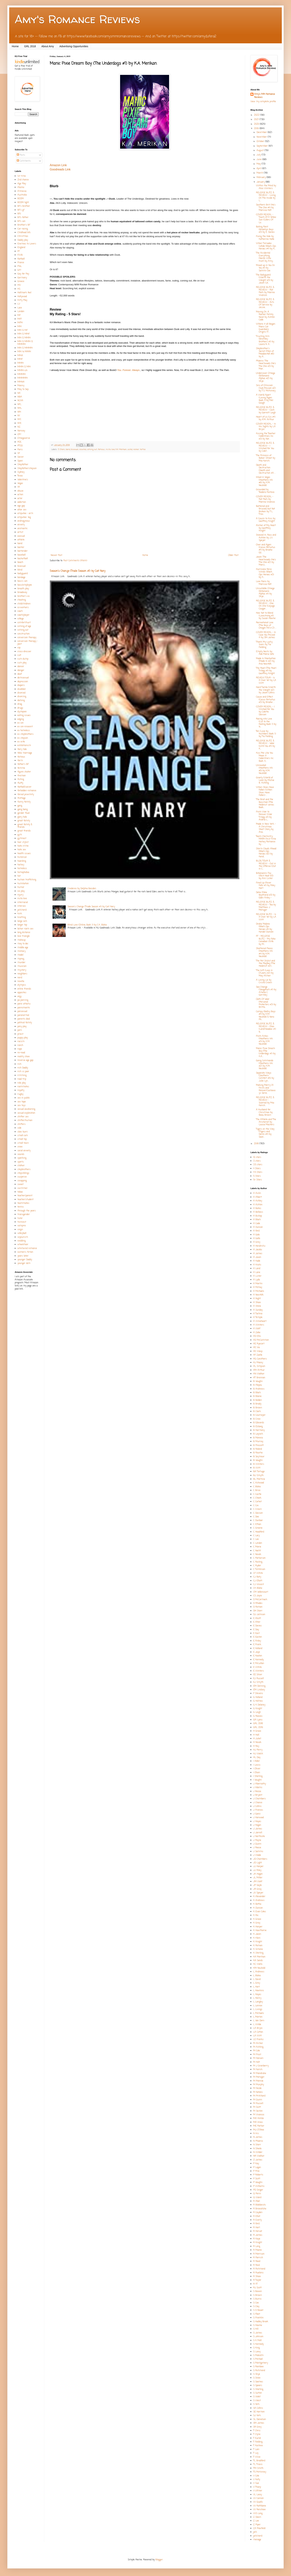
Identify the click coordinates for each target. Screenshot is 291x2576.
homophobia (23, 872)
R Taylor (257, 2280)
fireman (21, 775)
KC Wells (257, 1964)
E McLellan (258, 1663)
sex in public (23, 1098)
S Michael (258, 2359)
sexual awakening (26, 1109)
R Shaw (257, 2276)
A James (257, 1253)
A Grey (256, 1242)
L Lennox (257, 2005)
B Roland (257, 1449)
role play (21, 1083)
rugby (20, 1094)
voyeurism (22, 1237)
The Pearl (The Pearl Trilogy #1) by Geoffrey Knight (266, 671)
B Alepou (257, 1385)
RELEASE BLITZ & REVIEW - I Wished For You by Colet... (265, 447)
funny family (24, 802)
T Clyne (256, 2434)
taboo (20, 1192)
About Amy (47, 46)
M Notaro (257, 2092)
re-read (21, 1052)
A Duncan (258, 1227)
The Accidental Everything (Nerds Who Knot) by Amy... (265, 257)
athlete (20, 540)
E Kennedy (258, 1659)
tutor (20, 1218)
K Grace (257, 1919)
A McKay (257, 1287)
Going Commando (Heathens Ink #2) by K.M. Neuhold (264, 1064)
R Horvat (257, 2231)
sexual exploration (26, 1113)
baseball (21, 555)
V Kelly (256, 2479)
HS (18, 289)
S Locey (257, 2351)
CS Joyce (257, 1595)
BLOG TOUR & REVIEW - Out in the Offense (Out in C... (266, 865)
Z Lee (256, 2521)
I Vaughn (257, 1780)
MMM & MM (24, 367)
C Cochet (257, 1501)
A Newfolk (258, 1295)
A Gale (256, 1234)
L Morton (257, 2017)
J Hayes (257, 1821)
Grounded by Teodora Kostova (265, 491)
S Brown (257, 2295)
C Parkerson (259, 1558)
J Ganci (257, 1814)
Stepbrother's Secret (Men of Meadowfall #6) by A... (265, 352)
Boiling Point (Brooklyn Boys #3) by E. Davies (265, 229)
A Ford (256, 1231)
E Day (256, 1629)
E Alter (256, 1622)
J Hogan (257, 1825)
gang (19, 805)
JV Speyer (258, 1893)
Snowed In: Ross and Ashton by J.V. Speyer (266, 537)
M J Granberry (261, 2066)
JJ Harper (258, 1866)
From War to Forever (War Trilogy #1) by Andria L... (264, 815)
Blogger (159, 2559)
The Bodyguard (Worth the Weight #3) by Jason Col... (264, 279)
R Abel (256, 2201)
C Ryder (257, 1565)
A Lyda (256, 1279)
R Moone (257, 2250)
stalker (21, 1165)
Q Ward (257, 2197)
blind (19, 570)
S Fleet (256, 2314)
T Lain (256, 2449)
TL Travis (257, 2464)
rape (19, 1049)
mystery (21, 970)
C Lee (256, 1539)
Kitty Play (22, 300)
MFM (20, 322)
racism (20, 1041)
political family (24, 1022)
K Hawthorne (260, 1930)
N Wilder (257, 2152)
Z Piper (257, 2524)
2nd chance (23, 179)
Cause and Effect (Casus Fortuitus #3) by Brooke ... (265, 699)
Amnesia (21, 191)
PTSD (20, 445)
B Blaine (257, 1396)
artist (20, 532)
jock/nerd (22, 910)
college (20, 618)
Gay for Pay (23, 274)
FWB (20, 255)
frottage (21, 798)
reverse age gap (25, 1060)
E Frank (257, 1644)
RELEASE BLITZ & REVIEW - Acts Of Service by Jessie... (265, 303)
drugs (20, 708)
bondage (21, 577)
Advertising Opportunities (73, 46)
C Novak (257, 1554)
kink (19, 913)
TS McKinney (259, 2472)
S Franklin (258, 2317)
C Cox (256, 1505)
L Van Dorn (258, 2020)
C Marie (257, 1547)
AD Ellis (257, 1336)
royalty (20, 1090)
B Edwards (258, 1422)
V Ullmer (257, 2490)
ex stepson (22, 738)
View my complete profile (263, 101)
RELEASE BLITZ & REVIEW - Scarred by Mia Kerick (265, 1101)
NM (19, 412)
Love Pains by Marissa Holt (263, 583)
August (260, 150)
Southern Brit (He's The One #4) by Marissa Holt (266, 207)
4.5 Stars (257, 1172)
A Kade (256, 1261)
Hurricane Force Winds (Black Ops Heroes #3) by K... (265, 573)
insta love (110, 449)
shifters (21, 1124)
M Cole (256, 2050)
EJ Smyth (258, 1682)
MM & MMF (23, 334)
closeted (82, 449)
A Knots (257, 1265)
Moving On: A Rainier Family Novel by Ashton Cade (265, 315)
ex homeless (23, 730)
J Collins (257, 1806)
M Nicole (257, 2088)
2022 (257, 115)
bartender (22, 551)
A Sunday (258, 1310)
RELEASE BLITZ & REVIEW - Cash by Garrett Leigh (266, 410)
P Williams (258, 2186)
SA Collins (258, 2408)
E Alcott (257, 1618)
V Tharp (257, 2487)
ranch (20, 1045)
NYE (19, 423)
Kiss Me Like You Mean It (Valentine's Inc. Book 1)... (265, 757)
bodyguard (22, 573)
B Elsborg (258, 1426)
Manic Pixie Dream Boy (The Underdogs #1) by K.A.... (266, 1052)
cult (19, 655)
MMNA (20, 382)
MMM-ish (22, 370)
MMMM (21, 374)
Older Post (233, 555)
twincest (21, 1222)
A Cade (256, 1223)
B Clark (257, 1411)
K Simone (258, 1949)
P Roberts (258, 2175)
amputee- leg (24, 517)
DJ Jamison (259, 1614)
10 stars (257, 1157)
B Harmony (259, 1430)
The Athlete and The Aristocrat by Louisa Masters (266, 1122)
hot (19, 876)
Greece (20, 281)
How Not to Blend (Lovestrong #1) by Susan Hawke (266, 615)
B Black (257, 1392)
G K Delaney (259, 1705)
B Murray (258, 1441)
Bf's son (21, 221)
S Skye (256, 2374)
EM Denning (259, 1686)
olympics (21, 985)
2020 (257, 124)
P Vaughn (257, 2182)
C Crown (257, 1509)
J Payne (257, 1840)
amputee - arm (25, 513)
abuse (20, 491)
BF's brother (23, 206)
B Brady (257, 1404)
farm (20, 760)
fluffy (20, 783)
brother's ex (23, 596)
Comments (24, 161)
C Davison (258, 1513)
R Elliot (256, 2216)
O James (257, 2160)
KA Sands (258, 1960)
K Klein (256, 1938)
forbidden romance (26, 790)
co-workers (23, 607)
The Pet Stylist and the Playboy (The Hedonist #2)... (265, 963)
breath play (23, 588)
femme (21, 768)
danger (20, 670)
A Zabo (256, 1332)
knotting (21, 917)
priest (20, 1034)
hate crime (23, 846)
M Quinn (257, 2099)
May (259, 164)
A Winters (258, 1325)
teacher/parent (24, 1195)
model (20, 955)
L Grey (256, 1983)
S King (256, 2348)
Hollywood (22, 296)
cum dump (22, 659)
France (20, 262)
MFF (19, 319)
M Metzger (258, 2077)
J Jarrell (257, 1832)
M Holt (256, 2062)
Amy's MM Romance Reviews (264, 96)
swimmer (22, 1188)
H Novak (257, 1742)
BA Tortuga (258, 1471)
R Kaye (256, 2239)
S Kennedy (258, 2344)
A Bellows (258, 1212)
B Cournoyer (259, 1415)
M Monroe (258, 2081)
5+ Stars (257, 1179)
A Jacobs (257, 1249)
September (263, 146)
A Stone (257, 1306)
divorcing (21, 696)
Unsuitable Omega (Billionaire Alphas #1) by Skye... (265, 592)
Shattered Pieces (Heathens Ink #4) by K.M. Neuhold (264, 952)
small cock (22, 1135)
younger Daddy (24, 1259)
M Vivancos (258, 2114)
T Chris (256, 2430)
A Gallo (256, 1238)
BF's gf (20, 210)
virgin (20, 1229)
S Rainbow (258, 2366)
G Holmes (258, 1701)
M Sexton (258, 2111)
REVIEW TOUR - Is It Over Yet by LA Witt (266, 680)
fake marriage (24, 753)
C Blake (257, 1486)
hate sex (21, 849)
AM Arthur (259, 1370)
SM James (258, 2423)
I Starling (257, 1776)
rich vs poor (23, 1071)
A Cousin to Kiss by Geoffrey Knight (265, 520)
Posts (21, 155)
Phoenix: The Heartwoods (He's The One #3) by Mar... (266, 365)
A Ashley (257, 1201)
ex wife (21, 741)
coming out (92, 449)
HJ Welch (258, 1753)
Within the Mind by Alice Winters (266, 187)
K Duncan (258, 1908)
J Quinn (257, 1844)
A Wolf (256, 1328)
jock (255, 2532)
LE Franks (258, 2039)
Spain (20, 461)
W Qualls (258, 2502)
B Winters (258, 1464)
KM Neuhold (259, 1968)
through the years (26, 1210)
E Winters (258, 1671)
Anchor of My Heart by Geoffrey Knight (266, 528)
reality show (23, 1056)
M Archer (258, 2043)
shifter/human (24, 1120)
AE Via (256, 1347)
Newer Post (56, 555)
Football (21, 259)
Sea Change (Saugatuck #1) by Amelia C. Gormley (266, 991)
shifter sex (23, 1116)
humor (20, 887)
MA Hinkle (258, 2118)
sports (20, 1162)
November (262, 137)
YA (18, 487)
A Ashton (257, 1204)
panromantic (23, 1007)
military (21, 951)
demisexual (23, 677)
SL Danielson (259, 2419)
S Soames (258, 2381)
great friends (24, 831)
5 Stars (61, 449)
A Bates (257, 1208)
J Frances (258, 1810)
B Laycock (258, 1434)
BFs (19, 213)
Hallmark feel (24, 292)
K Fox (255, 1915)
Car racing (22, 229)
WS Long (257, 2513)
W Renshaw (259, 2509)
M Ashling (258, 2047)
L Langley (258, 2002)
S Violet (257, 2396)
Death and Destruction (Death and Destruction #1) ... (266, 469)
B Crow (257, 1419)
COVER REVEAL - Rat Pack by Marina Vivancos (265, 499)
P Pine (256, 2171)
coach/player (23, 615)
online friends (24, 989)
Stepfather (22, 464)
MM (19, 326)
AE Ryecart (258, 1343)
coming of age (24, 626)
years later (23, 1256)
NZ (18, 427)
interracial (22, 902)
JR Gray (257, 1889)
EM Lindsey (259, 1689)
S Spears (257, 2385)
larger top (22, 925)
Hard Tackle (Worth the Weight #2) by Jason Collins (266, 690)
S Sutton (257, 2393)
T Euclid (257, 2438)
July (259, 155)
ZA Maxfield (259, 2528)
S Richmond (259, 2370)
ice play (21, 891)
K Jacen (257, 1934)
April (259, 168)
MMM (20, 363)
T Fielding (257, 2442)
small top (22, 1139)
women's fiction (25, 1252)
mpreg (20, 959)
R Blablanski (259, 2205)
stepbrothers (24, 1169)
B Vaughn (258, 1381)
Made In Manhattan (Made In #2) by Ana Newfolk (266, 661)
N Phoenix (258, 2141)
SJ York (257, 2415)
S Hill (255, 2329)
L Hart (256, 1987)
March (260, 173)
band (68, 449)
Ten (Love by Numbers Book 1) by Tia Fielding (266, 734)
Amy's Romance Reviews (77, 19)
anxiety (21, 524)
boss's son (22, 581)
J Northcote (259, 1836)
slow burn (22, 1132)
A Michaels (258, 1291)
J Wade (257, 1855)
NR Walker (258, 2156)
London (20, 311)
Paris (20, 449)
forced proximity (25, 794)
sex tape (21, 1101)
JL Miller (257, 1877)
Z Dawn (257, 2517)
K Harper (257, 1926)
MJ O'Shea (258, 2130)
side (19, 1128)
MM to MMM (24, 351)
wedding (21, 1241)
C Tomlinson (259, 1569)
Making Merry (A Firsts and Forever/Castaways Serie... (265, 1089)
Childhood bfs (24, 232)
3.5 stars (257, 1164)
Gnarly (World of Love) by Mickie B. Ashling (265, 780)
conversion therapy (26, 637)
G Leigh (257, 1712)
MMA (20, 355)
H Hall (256, 1735)
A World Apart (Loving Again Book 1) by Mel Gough (264, 399)
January (261, 182)
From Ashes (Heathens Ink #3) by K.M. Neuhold (264, 1040)
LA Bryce (257, 2028)
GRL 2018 (30, 46)
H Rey (256, 1746)
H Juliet (257, 1738)
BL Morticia (259, 1479)
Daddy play (22, 240)
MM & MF (22, 330)
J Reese (257, 1847)
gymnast (21, 838)
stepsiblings (23, 1173)
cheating (21, 600)
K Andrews (258, 1900)
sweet (20, 1184)
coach (20, 611)
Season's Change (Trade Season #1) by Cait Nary (77, 571)
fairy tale (22, 749)
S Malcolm (258, 2355)
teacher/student (25, 1199)
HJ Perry (257, 1750)
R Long (256, 2246)
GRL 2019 (258, 1727)
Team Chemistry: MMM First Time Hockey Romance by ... (266, 840)
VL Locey (257, 2494)
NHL (19, 408)
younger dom (23, 1263)
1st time (21, 176)
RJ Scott (257, 2287)
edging (20, 719)
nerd (19, 977)
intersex (21, 906)
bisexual (74, 449)
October (261, 141)
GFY (19, 270)
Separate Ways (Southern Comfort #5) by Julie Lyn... (265, 1077)
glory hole (22, 817)
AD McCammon (261, 1340)
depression (22, 681)
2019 (257, 128)
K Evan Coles (259, 1911)
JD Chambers (260, 1859)
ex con (20, 723)
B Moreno (258, 1438)
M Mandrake (259, 2073)
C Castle (257, 1494)
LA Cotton (258, 2032)
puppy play (22, 1037)
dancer (20, 666)
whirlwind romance (27, 1248)
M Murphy (258, 2084)
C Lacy (256, 1535)
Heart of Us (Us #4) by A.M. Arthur (265, 418)
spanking (21, 1158)
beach (20, 562)
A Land (256, 1268)
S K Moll (257, 2340)
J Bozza (257, 1791)
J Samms (258, 1851)
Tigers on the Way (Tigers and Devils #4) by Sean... (265, 1133)
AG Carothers (260, 1359)
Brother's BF (23, 225)
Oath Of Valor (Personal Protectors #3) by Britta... (266, 1003)
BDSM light (23, 202)
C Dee (256, 1516)
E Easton (257, 1637)
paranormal (23, 1015)
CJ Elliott (257, 1580)
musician (22, 966)
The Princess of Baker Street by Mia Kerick (265, 458)
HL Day (256, 1757)
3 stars (257, 1161)
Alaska (20, 187)
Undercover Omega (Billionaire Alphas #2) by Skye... (265, 377)
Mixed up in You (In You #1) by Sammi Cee (265, 268)
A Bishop (257, 1216)
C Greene (257, 1528)
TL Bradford (259, 2460)
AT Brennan (259, 1377)
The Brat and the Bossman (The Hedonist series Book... (265, 803)
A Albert (257, 1197)
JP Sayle (257, 1885)
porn (19, 1030)
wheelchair (22, 1244)
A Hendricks (259, 1246)
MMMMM (22, 378)
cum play (22, 663)
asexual (21, 536)
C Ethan (257, 1524)
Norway (21, 430)
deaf (19, 674)
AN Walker (258, 1374)
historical (22, 857)
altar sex (21, 509)
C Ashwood (258, 1483)
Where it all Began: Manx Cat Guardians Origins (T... (266, 328)
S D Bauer (258, 2310)
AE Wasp (257, 1351)
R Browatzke (259, 2208)
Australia (22, 195)
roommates (23, 1086)
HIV (19, 285)
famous (101, 449)
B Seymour (258, 1456)
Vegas (20, 483)
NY (18, 415)
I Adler (256, 1761)
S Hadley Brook (260, 2321)
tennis (20, 1207)
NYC (19, 419)
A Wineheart (260, 1321)
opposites (21, 992)
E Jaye (256, 1652)
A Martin (257, 1283)
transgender (23, 1214)
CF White (258, 1573)
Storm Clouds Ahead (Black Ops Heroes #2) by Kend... (266, 852)
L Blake (257, 1975)
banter (20, 547)
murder (21, 962)
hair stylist (23, 842)
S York (256, 2404)
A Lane (256, 1272)
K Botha (257, 1904)
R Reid (256, 2265)
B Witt (256, 1468)
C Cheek (257, 1498)
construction (23, 634)
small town (23, 1143)
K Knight (257, 1941)
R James (257, 2235)
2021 (257, 119)
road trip (21, 1079)
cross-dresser (24, 651)
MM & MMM (24, 338)
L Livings (257, 2009)
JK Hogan (258, 1874)
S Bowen (257, 2291)
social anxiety (24, 1150)
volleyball (21, 1233)
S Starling (258, 2389)
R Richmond (259, 2269)
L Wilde (257, 2024)
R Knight (257, 2242)
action (20, 494)
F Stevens (258, 1693)
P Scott (256, 2178)
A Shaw (257, 1302)
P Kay (256, 2163)
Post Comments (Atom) (75, 560)
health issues (24, 853)
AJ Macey (258, 1362)
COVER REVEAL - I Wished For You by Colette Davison (265, 710)
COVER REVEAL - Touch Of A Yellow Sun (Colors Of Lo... (266, 218)
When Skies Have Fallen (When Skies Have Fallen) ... (265, 791)
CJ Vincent (258, 1584)
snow (20, 1146)
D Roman (257, 1607)
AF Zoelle (257, 1355)
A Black (257, 1219)
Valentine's (22, 479)
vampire (21, 1225)
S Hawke (257, 2325)
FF (18, 251)
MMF (20, 359)
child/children (24, 603)
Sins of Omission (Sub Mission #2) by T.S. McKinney (266, 388)
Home (15, 46)
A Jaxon (257, 1257)
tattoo (143, 449)
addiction (21, 502)
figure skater (24, 772)
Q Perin (257, 2193)
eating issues (24, 715)
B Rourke (258, 1452)
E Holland (257, 1648)
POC (19, 442)
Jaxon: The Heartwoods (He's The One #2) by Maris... (266, 561)
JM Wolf (257, 1881)
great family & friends (24, 826)
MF (19, 315)
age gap (21, 506)
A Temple (257, 1317)
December (262, 132)
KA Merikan (121, 449)
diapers (21, 685)
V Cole (256, 2476)
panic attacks (24, 1004)
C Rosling (257, 1562)
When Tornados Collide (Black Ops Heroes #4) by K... (266, 246)
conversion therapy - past (27, 643)
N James (257, 2137)
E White (257, 1667)
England (21, 247)
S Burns (257, 2299)
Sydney (20, 472)
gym (19, 834)
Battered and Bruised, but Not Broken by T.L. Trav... (265, 510)
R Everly (257, 2220)
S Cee (256, 2303)
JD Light (257, 1862)
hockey (20, 864)
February (262, 177)
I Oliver (256, 1768)
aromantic (22, 528)
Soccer (20, 457)
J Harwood (258, 1817)
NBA (19, 397)
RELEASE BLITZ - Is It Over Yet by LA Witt (266, 917)
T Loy (255, 2453)
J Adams (257, 1787)
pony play (22, 1026)
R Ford (256, 2223)
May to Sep (23, 389)
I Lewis (256, 1765)
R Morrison (258, 2254)
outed (130, 449)
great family (23, 820)
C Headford (258, 1532)
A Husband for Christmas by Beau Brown (264, 1112)
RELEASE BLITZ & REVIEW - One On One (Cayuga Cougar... (265, 604)
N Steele (257, 2148)
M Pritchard (259, 2096)
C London (257, 1543)
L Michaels (258, 2013)
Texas (20, 476)
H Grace (257, 1731)
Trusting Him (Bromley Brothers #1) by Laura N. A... (265, 340)
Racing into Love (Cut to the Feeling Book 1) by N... (266, 723)
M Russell (258, 2103)
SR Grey (257, 2427)
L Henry (257, 1998)
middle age (22, 947)
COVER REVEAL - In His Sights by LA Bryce (266, 426)
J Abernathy (259, 1784)
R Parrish (258, 2257)
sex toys (21, 1105)
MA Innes (258, 2122)
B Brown (257, 1407)
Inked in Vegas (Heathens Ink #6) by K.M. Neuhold (264, 481)
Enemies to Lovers (26, 243)
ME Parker (258, 2126)
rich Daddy (22, 1068)
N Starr (257, 2144)
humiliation (23, 883)
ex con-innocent (25, 726)
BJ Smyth (258, 1475)
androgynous (23, 521)
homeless (22, 868)
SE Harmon (259, 2412)
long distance (23, 932)
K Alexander (259, 1896)
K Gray (256, 1923)
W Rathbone (259, 2506)
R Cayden (257, 2212)
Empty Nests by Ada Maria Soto (265, 653)
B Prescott (258, 1445)
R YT (255, 2284)
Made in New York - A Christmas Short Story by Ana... (266, 828)
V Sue (256, 2483)
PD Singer (258, 2190)
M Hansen (258, 2058)
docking (21, 700)
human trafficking (26, 879)
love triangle (23, 936)
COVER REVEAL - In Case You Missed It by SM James (266, 635)
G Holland (257, 1697)
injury (20, 895)
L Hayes (257, 1994)
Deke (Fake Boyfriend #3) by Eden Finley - (265, 895)
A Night (257, 1298)
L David (257, 1979)
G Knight (257, 1708)
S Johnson (258, 2336)
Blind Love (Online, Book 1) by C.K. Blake (87, 925)
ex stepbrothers (25, 734)
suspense (22, 1177)
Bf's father (23, 217)
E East (256, 1633)
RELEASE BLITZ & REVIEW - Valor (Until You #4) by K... (265, 744)
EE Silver (257, 1674)
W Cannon (258, 2498)
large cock (22, 921)
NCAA (20, 400)
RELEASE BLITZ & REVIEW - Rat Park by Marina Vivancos (265, 291)
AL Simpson (259, 1366)
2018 (256, 1143)
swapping (22, 1180)
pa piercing (22, 1000)
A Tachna (257, 1313)
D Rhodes (257, 1603)
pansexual (22, 1011)
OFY (19, 434)
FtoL (19, 266)
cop (18, 647)
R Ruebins (258, 2272)
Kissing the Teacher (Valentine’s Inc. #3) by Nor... (266, 436)
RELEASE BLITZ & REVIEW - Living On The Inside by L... (266, 196)
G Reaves (257, 1716)
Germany (22, 277)
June (259, 159)
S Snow (257, 2378)
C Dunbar (258, 1520)
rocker (136, 449)
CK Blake (257, 1588)
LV (18, 304)
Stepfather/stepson (27, 468)
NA (18, 393)
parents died (23, 1019)
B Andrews (258, 1389)
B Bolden (257, 1400)
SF (18, 453)
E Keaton (257, 1656)
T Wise (256, 2457)
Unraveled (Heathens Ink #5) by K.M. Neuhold (264, 769)
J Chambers (259, 1798)
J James (257, 1829)
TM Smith (258, 2468)
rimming (22, 1075)
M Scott (257, 2107)
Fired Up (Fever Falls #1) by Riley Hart (265, 885)
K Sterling (258, 1953)
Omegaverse (23, 438)
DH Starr (257, 1611)
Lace (19, 307)
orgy (19, 996)
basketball (22, 558)
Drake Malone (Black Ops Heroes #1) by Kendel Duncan (265, 928)
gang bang (22, 809)
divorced (21, 693)
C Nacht (257, 1550)
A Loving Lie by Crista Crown (264, 981)
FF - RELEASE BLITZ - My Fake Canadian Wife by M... (266, 940)
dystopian (22, 711)
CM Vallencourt (260, 1592)
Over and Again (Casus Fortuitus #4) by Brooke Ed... (265, 548)
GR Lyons (257, 1720)
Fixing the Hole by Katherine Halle (265, 238)
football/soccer (24, 787)
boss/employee (24, 585)
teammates (23, 1203)
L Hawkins (258, 1990)
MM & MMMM (25, 348)
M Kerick (257, 2069)
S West (257, 2400)
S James (257, 2333)
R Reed (256, 2261)
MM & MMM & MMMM (25, 343)
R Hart (256, 2227)
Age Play (21, 183)
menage (257, 2539)
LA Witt (257, 2035)
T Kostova (258, 2445)
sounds (20, 1154)
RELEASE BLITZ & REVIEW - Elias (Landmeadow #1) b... (266, 1027)
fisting (20, 779)
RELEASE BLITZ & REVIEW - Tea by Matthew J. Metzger (266, 906)
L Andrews (258, 1971)
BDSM (20, 198)
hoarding (21, 861)
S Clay (256, 2306)
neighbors (22, 973)
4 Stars (257, 1168)
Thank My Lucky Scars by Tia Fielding (264, 644)
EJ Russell (258, 1678)
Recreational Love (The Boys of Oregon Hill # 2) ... (266, 625)
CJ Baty (257, 1577)
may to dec (22, 943)
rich (19, 1064)
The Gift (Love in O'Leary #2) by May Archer (265, 973)
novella (20, 981)
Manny (20, 385)
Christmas (22, 236)
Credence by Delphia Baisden (82, 888)
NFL (19, 404)
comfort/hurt (24, 622)
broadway (22, 592)
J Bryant (257, 1795)
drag (19, 704)
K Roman (257, 1945)
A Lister (257, 1276)
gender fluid (23, 813)
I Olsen (256, 1772)
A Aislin (257, 1193)
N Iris (256, 2133)
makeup (21, 940)
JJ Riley (257, 1870)
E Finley (257, 1641)
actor (19, 498)
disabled (21, 689)
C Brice (256, 1490)
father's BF (23, 764)
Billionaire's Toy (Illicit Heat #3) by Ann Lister (264, 876)
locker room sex (25, 928)
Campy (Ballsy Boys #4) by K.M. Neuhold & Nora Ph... (266, 1015)
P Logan (257, 2167)
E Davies (257, 1625)
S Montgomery (260, 2363)
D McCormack (260, 1599)
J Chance (257, 1802)
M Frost (257, 2054)
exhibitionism (24, 745)
